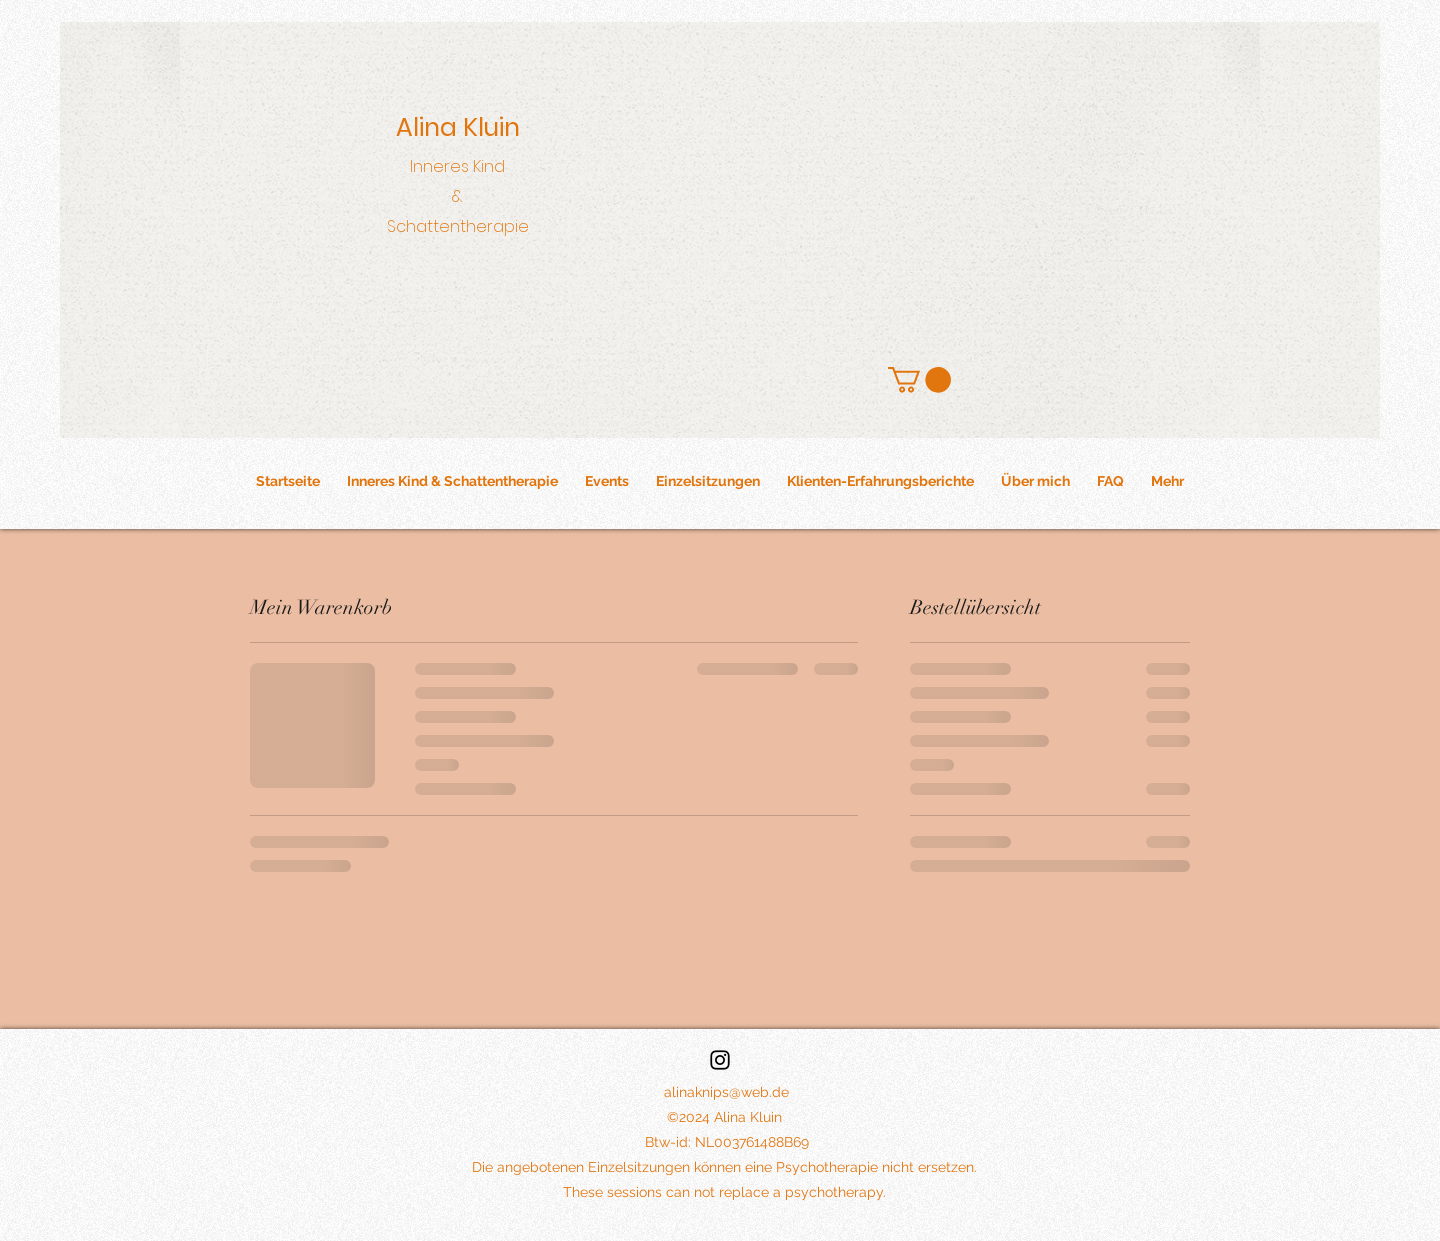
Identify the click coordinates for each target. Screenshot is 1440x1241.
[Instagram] (720, 1060)
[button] (919, 380)
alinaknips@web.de (726, 1092)
